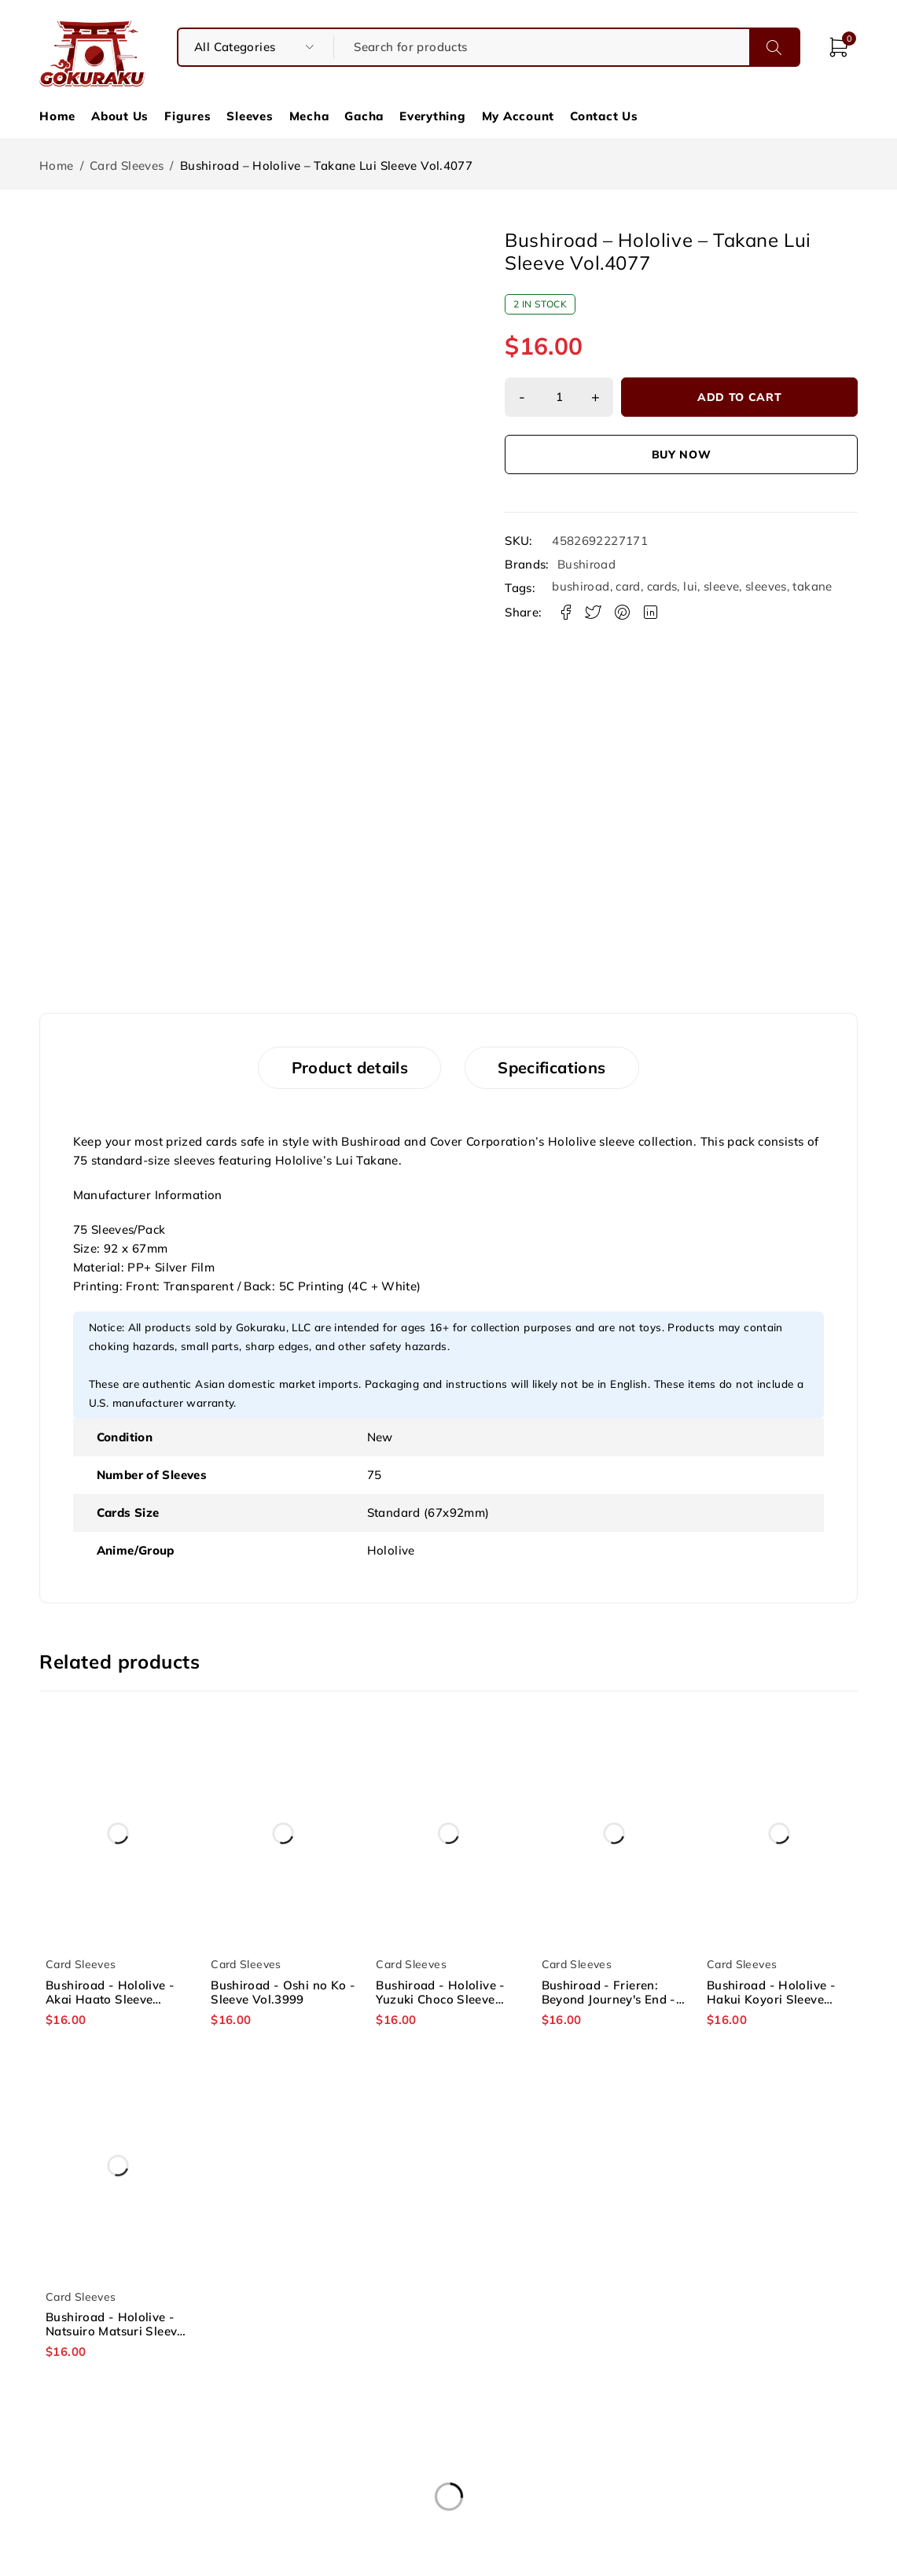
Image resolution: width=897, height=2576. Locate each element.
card (628, 586)
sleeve (721, 586)
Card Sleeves (127, 165)
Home (57, 116)
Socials (721, 2488)
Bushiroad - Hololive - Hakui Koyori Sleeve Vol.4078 (771, 2000)
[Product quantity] (560, 397)
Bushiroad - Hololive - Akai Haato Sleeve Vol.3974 (110, 2000)
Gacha (364, 116)
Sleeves (249, 116)
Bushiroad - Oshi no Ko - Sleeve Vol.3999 (283, 1992)
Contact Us (604, 116)
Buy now (681, 454)
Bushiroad (586, 565)
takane (812, 586)
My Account (518, 116)
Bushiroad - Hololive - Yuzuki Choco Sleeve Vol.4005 (440, 2000)
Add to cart (740, 397)
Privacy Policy (448, 2488)
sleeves (766, 586)
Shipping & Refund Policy (721, 2469)
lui (690, 586)
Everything (432, 116)
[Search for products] (541, 47)
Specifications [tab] (554, 1068)
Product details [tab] (347, 1068)
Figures (187, 116)
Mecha (309, 116)
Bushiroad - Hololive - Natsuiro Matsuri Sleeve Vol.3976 (115, 2331)
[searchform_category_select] (255, 47)
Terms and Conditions (448, 2469)
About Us (120, 116)
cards (662, 586)
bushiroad (580, 586)
